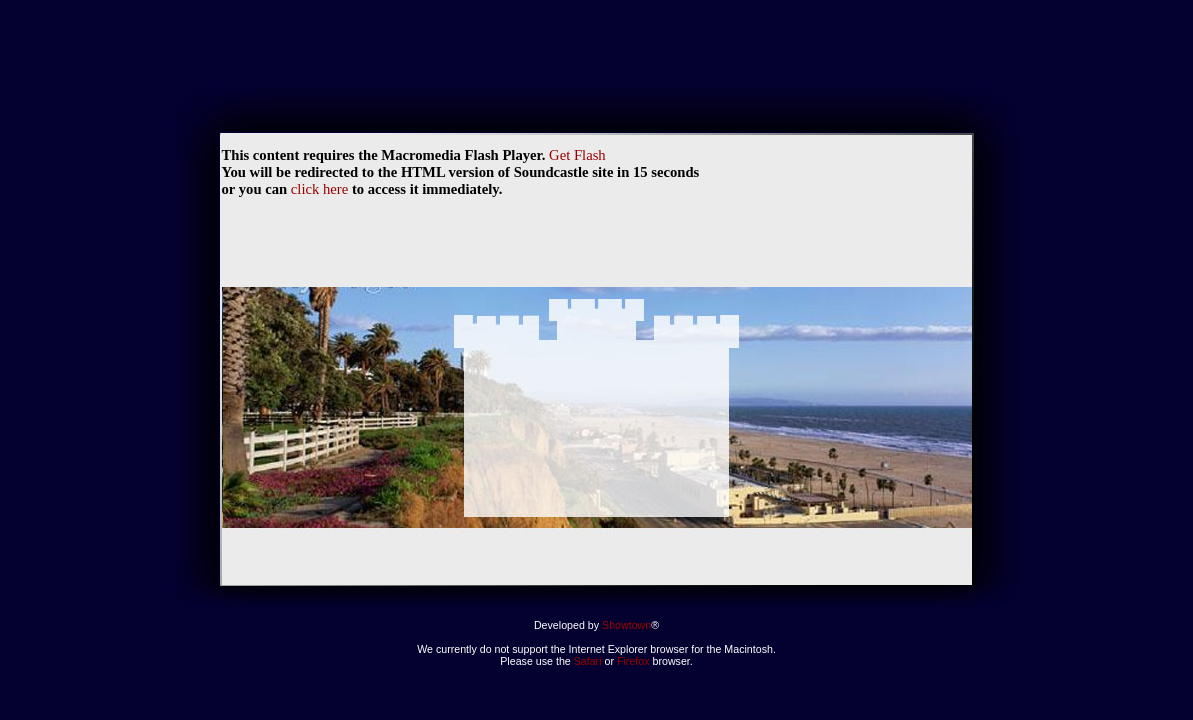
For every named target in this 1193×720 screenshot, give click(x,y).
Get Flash (577, 155)
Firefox (635, 661)
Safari (588, 661)
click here (319, 189)
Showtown (626, 625)
